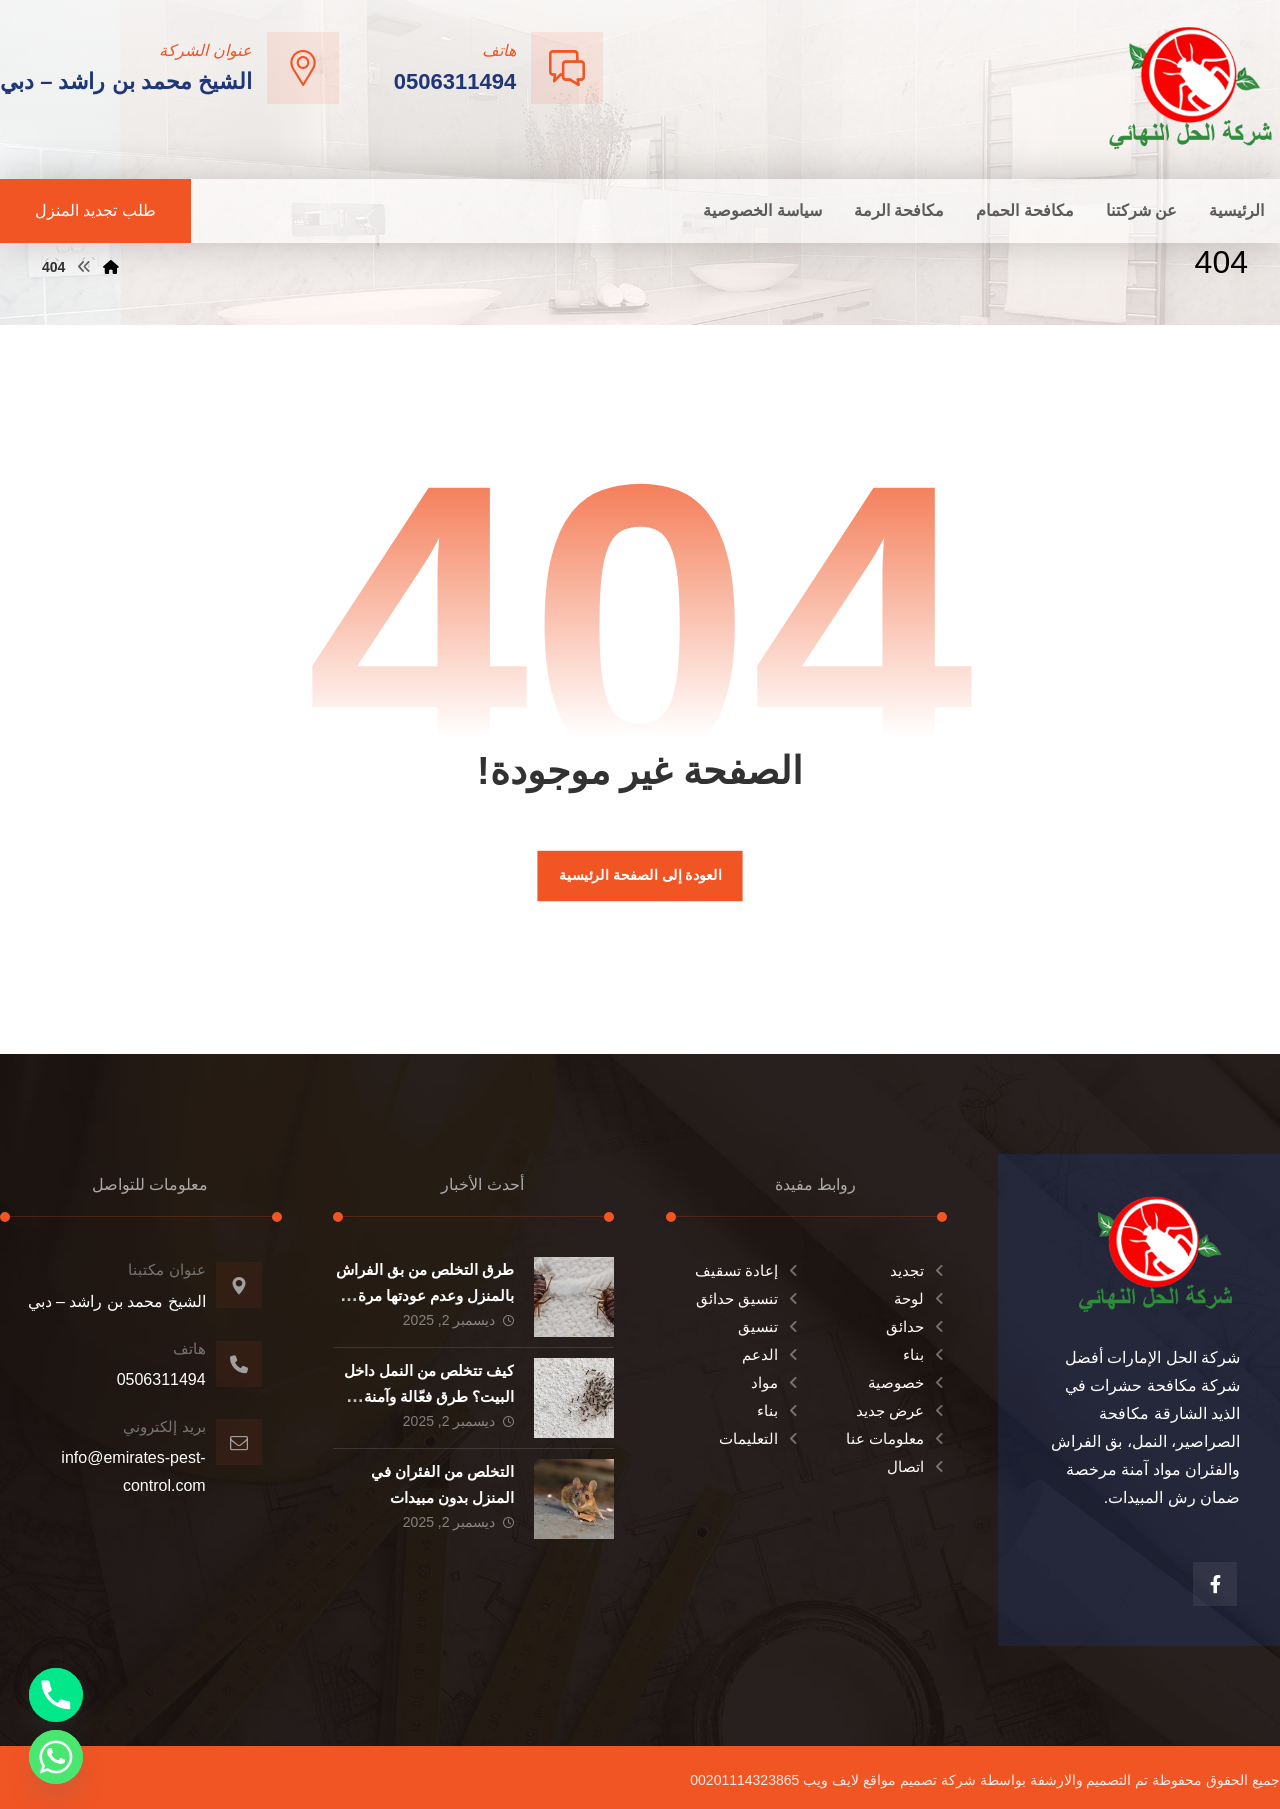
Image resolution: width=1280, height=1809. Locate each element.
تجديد (918, 1270)
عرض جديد (901, 1410)
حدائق (916, 1326)
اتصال (917, 1466)
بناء (925, 1354)
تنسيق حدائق (748, 1298)
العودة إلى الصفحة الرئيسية (640, 875)
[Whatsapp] (56, 1757)
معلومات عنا (896, 1438)
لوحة (920, 1298)
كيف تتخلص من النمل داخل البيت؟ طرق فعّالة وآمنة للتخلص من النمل (429, 1395)
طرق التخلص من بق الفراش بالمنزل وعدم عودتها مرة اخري (425, 1294)
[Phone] (56, 1695)
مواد (776, 1382)
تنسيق (769, 1326)
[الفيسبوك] (1215, 1584)
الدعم (771, 1354)
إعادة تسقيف (748, 1270)
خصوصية (907, 1382)
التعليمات (760, 1438)
